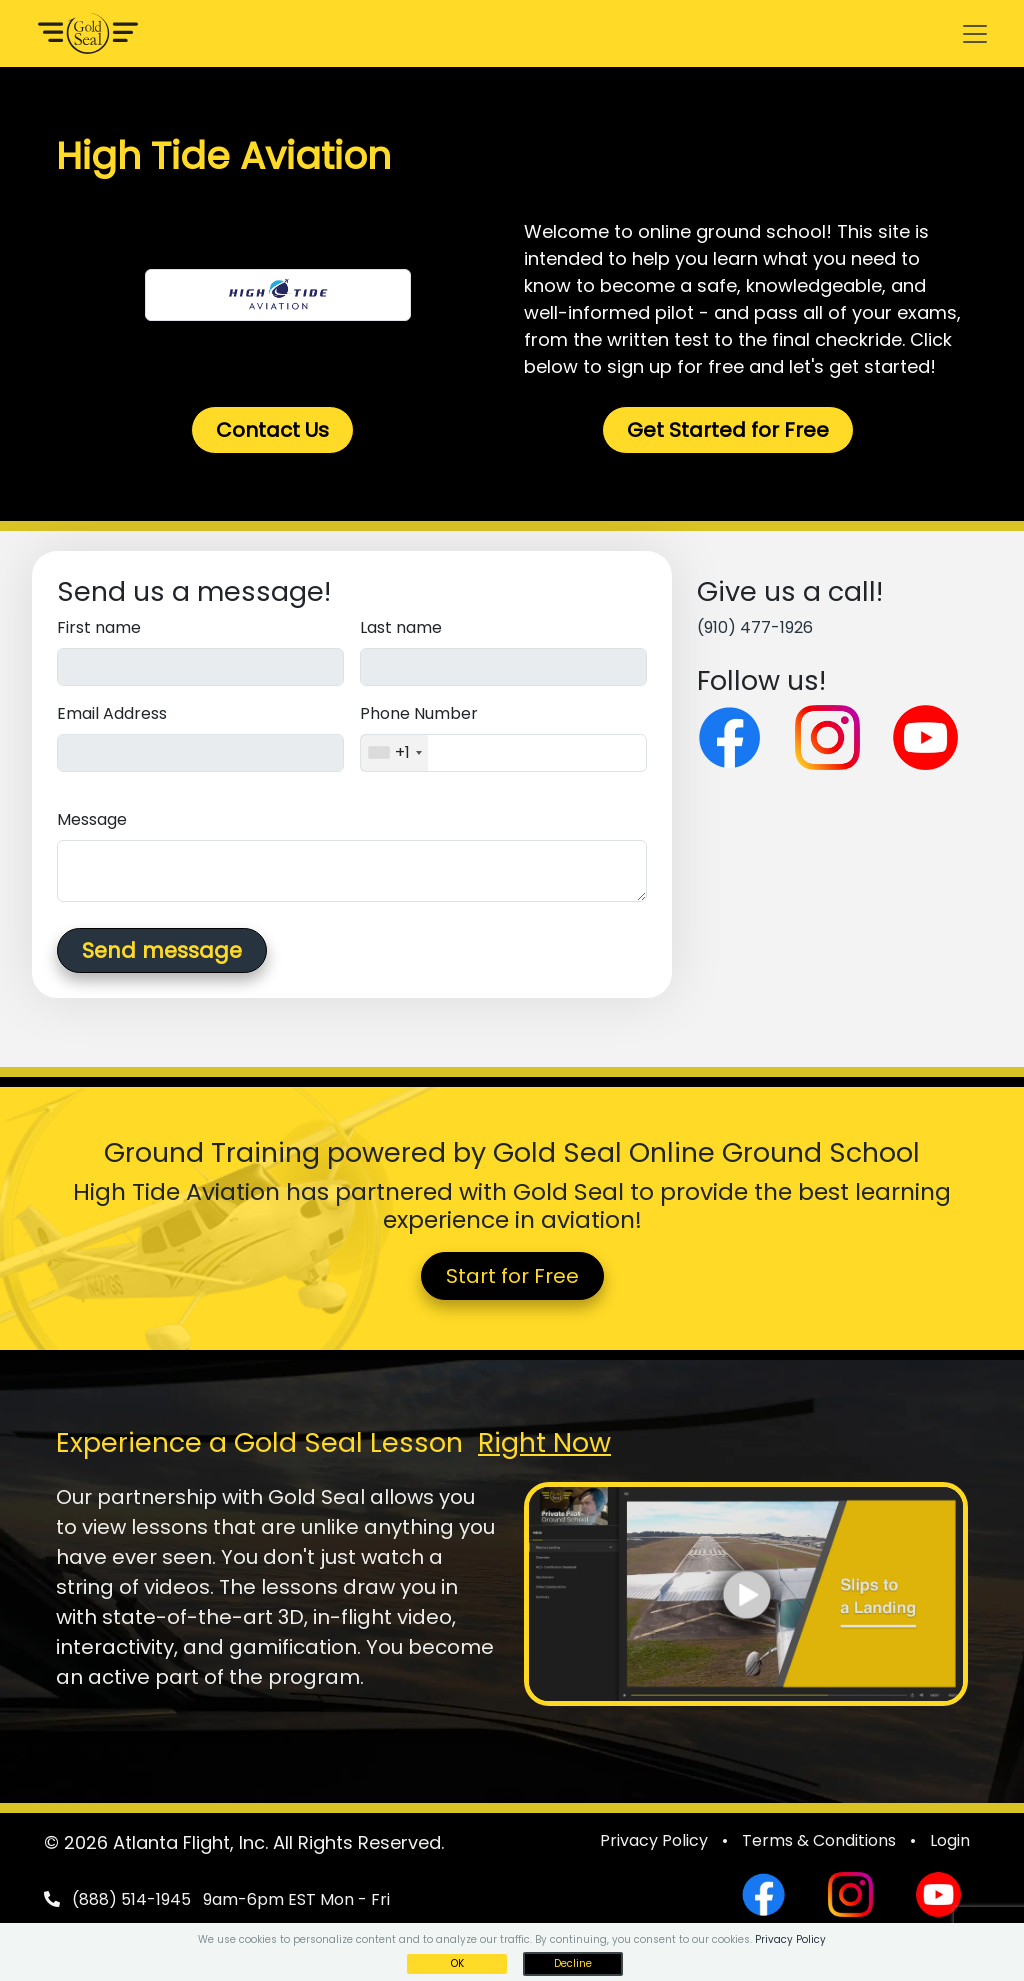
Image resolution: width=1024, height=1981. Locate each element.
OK (457, 1963)
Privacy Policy (654, 1840)
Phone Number (419, 713)
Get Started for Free (728, 430)
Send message (162, 950)
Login (950, 1840)
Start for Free (512, 1276)
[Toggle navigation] (975, 34)
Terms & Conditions (819, 1840)
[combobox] (394, 753)
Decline (573, 1963)
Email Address (112, 713)
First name (99, 627)
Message (92, 819)
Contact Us (272, 430)
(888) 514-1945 (131, 1899)
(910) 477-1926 (755, 627)
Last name (401, 627)
